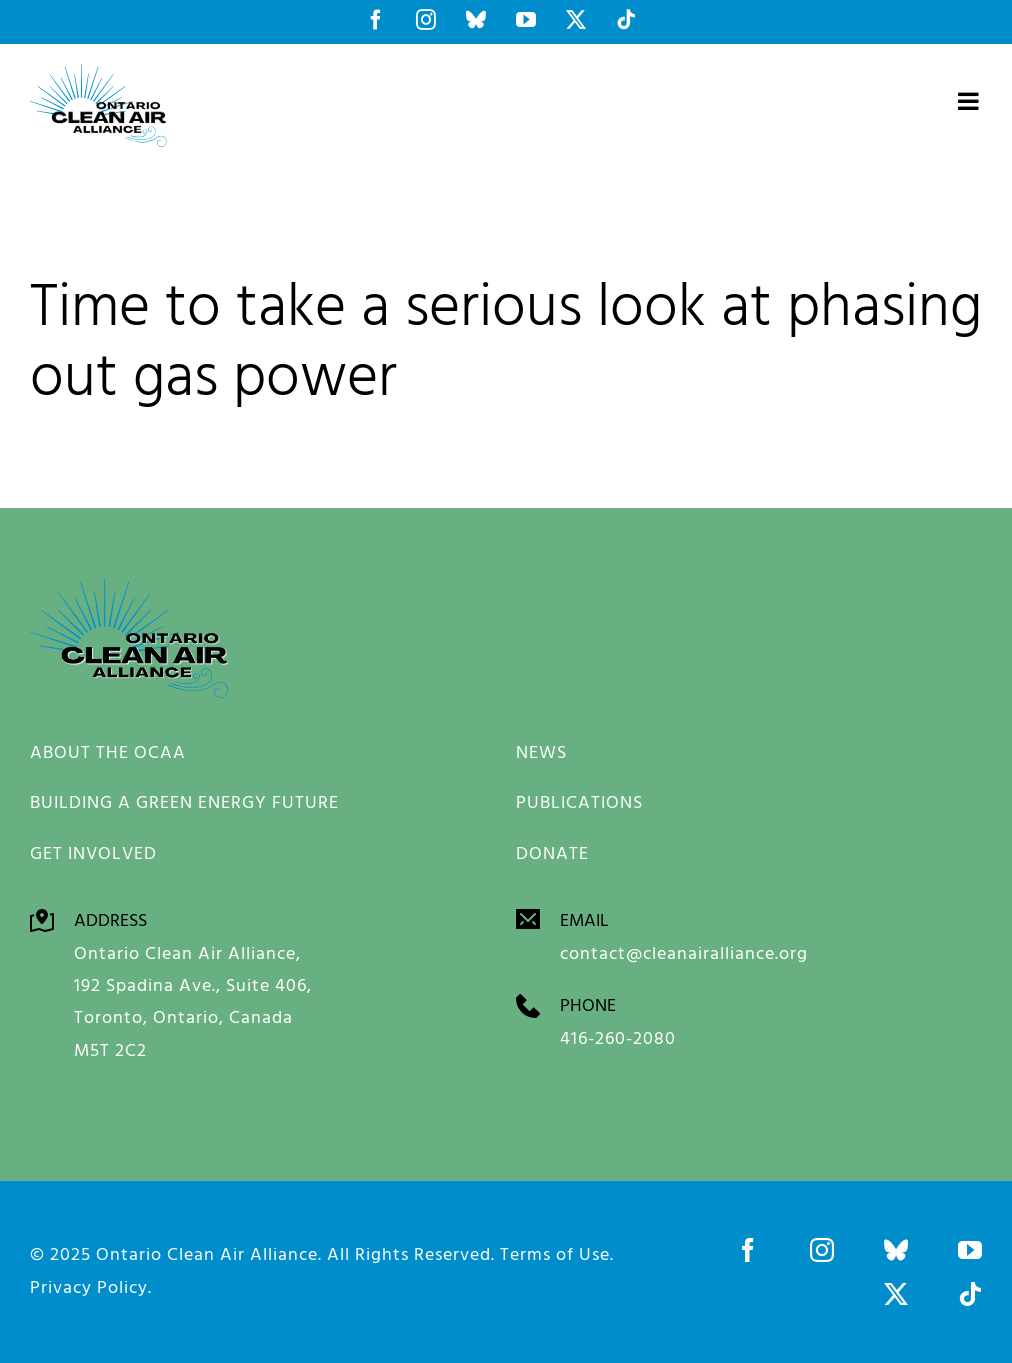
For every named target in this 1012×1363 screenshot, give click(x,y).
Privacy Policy (89, 1286)
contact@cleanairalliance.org (684, 952)
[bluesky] (896, 1250)
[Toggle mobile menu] (970, 101)
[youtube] (970, 1250)
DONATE (552, 852)
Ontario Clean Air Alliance (207, 1253)
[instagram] (822, 1250)
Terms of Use (555, 1253)
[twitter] (896, 1294)
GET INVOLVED (93, 852)
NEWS (541, 751)
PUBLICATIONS (579, 801)
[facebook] (748, 1250)
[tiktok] (970, 1294)
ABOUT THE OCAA (108, 751)
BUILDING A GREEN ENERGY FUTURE (184, 801)
